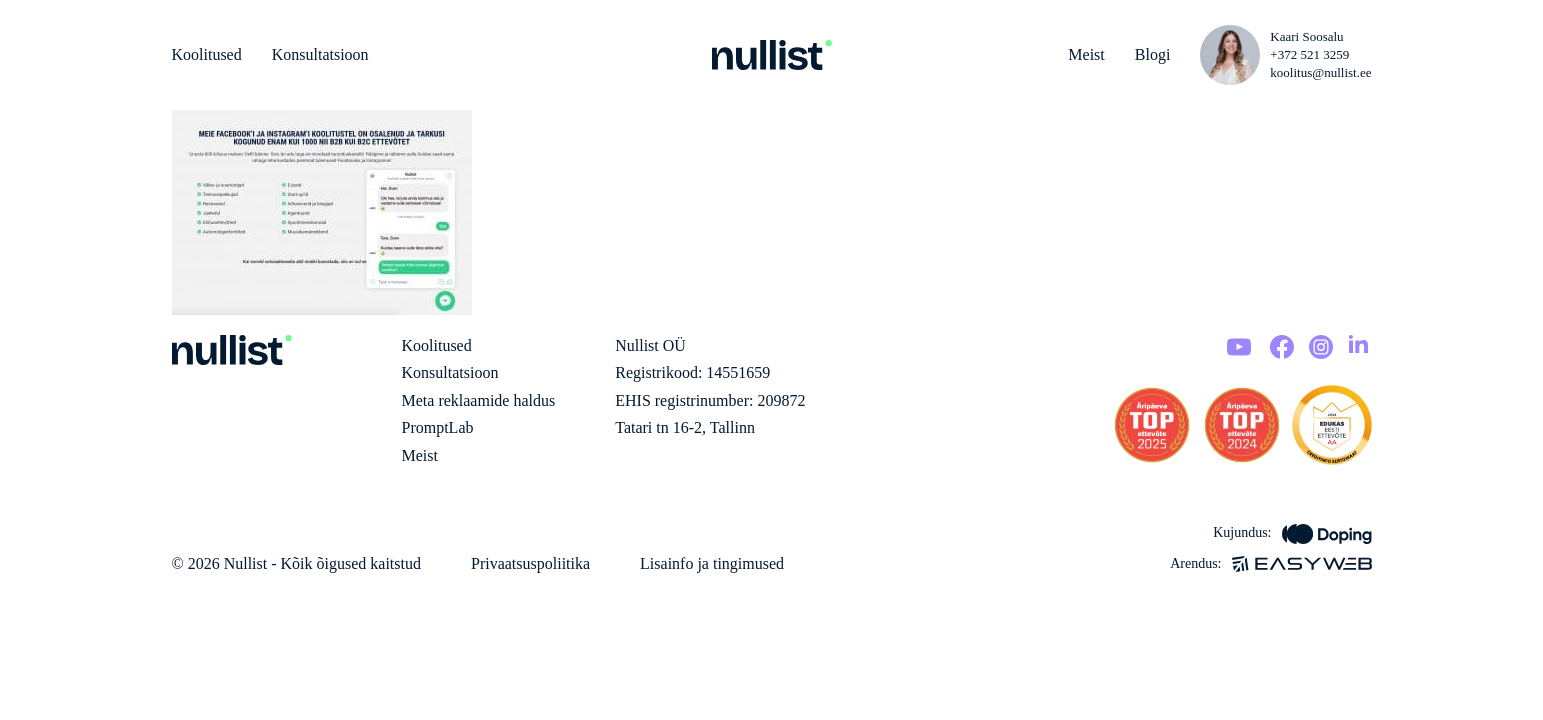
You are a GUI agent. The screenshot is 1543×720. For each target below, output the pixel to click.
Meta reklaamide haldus (479, 400)
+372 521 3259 (1309, 54)
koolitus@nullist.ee (1320, 72)
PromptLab (438, 427)
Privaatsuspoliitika (530, 563)
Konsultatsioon (320, 54)
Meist (1086, 54)
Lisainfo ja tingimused (712, 563)
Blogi (1153, 54)
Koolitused (207, 54)
